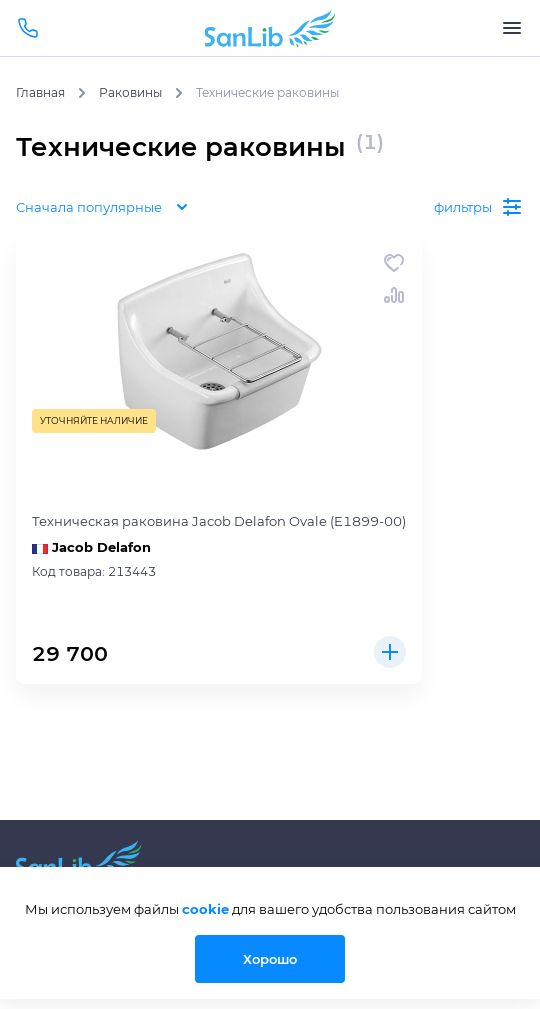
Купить (390, 652)
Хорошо (270, 959)
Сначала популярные (105, 207)
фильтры (479, 207)
